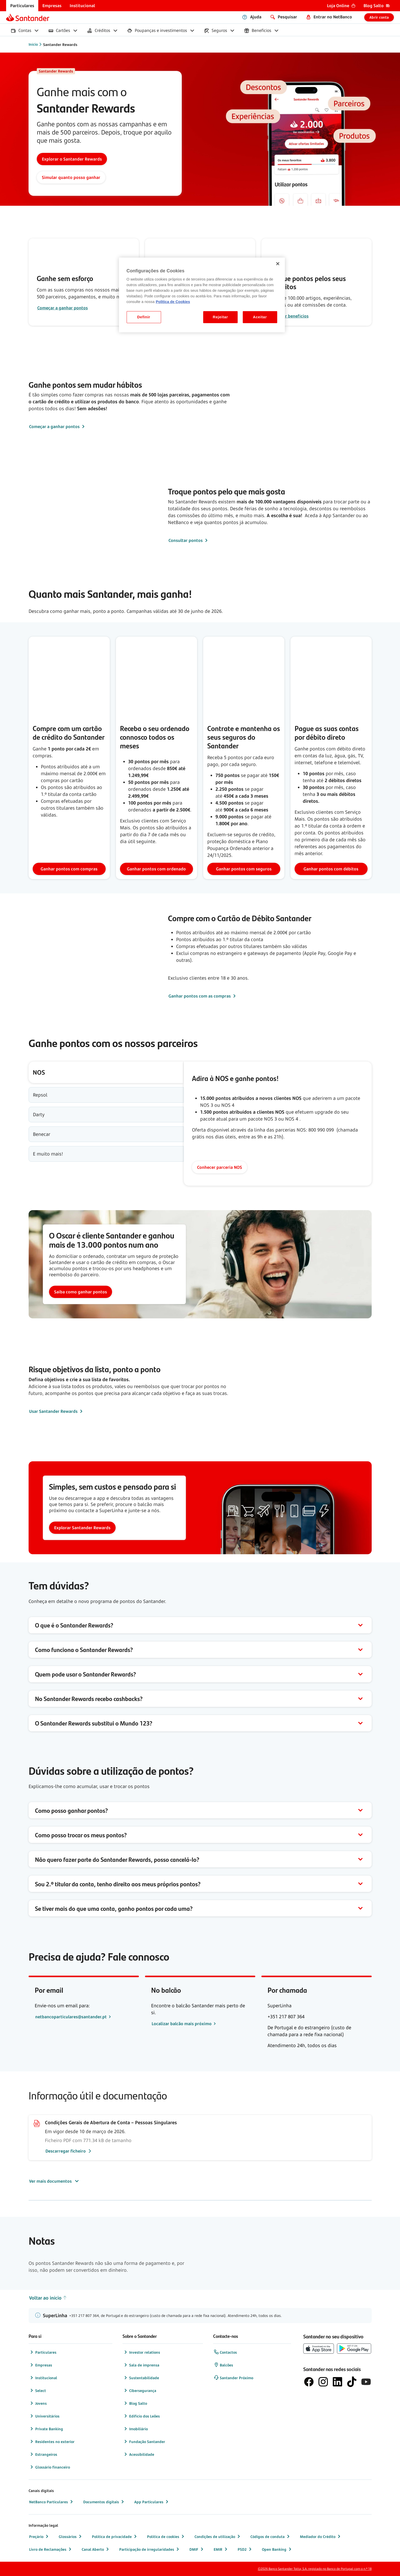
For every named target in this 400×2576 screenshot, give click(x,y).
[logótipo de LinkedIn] (337, 2381)
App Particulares (151, 2502)
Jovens (38, 2403)
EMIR (221, 2549)
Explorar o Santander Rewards (72, 159)
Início (33, 44)
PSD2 (245, 2549)
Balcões (223, 2365)
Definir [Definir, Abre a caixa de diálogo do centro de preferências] (143, 317)
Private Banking (46, 2429)
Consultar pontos (188, 540)
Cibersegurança (139, 2390)
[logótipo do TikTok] (351, 2381)
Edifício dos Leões (141, 2416)
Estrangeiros (43, 2454)
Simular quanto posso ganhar (71, 177)
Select (37, 2390)
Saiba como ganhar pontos (80, 1292)
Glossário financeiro (49, 2467)
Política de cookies (166, 2536)
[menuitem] (22, 5)
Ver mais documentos (50, 2181)
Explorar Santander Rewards (82, 1527)
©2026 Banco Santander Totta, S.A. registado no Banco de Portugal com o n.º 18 (315, 2569)
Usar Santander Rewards (56, 1411)
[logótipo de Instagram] (323, 2381)
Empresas (40, 2365)
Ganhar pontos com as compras (202, 996)
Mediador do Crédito (321, 2536)
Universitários (44, 2416)
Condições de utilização (218, 2536)
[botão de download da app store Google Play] (354, 2348)
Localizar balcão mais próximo (182, 2023)
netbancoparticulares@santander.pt (71, 2017)
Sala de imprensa (141, 2365)
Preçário (39, 2536)
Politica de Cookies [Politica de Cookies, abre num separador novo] (173, 302)
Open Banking (277, 2549)
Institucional (43, 2377)
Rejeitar (220, 317)
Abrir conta (379, 17)
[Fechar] (277, 263)
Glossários (71, 2536)
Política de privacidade (115, 2536)
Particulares (42, 2352)
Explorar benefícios (289, 316)
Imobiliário (135, 2429)
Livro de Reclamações (50, 2549)
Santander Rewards (60, 44)
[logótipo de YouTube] (366, 2381)
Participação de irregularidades (149, 2549)
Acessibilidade (138, 2454)
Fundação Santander (144, 2441)
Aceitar (260, 317)
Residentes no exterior (52, 2441)
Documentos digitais (104, 2502)
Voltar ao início (48, 2297)
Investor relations (141, 2352)
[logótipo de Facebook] (308, 2381)
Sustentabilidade (141, 2377)
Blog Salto (135, 2403)
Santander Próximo (233, 2377)
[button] (200, 1072)
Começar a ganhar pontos (62, 308)
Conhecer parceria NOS (219, 1167)
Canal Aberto (96, 2549)
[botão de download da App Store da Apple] (318, 2348)
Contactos (225, 2352)
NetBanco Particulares (51, 2502)
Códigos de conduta (270, 2536)
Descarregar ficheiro (65, 2151)
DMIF (196, 2549)
